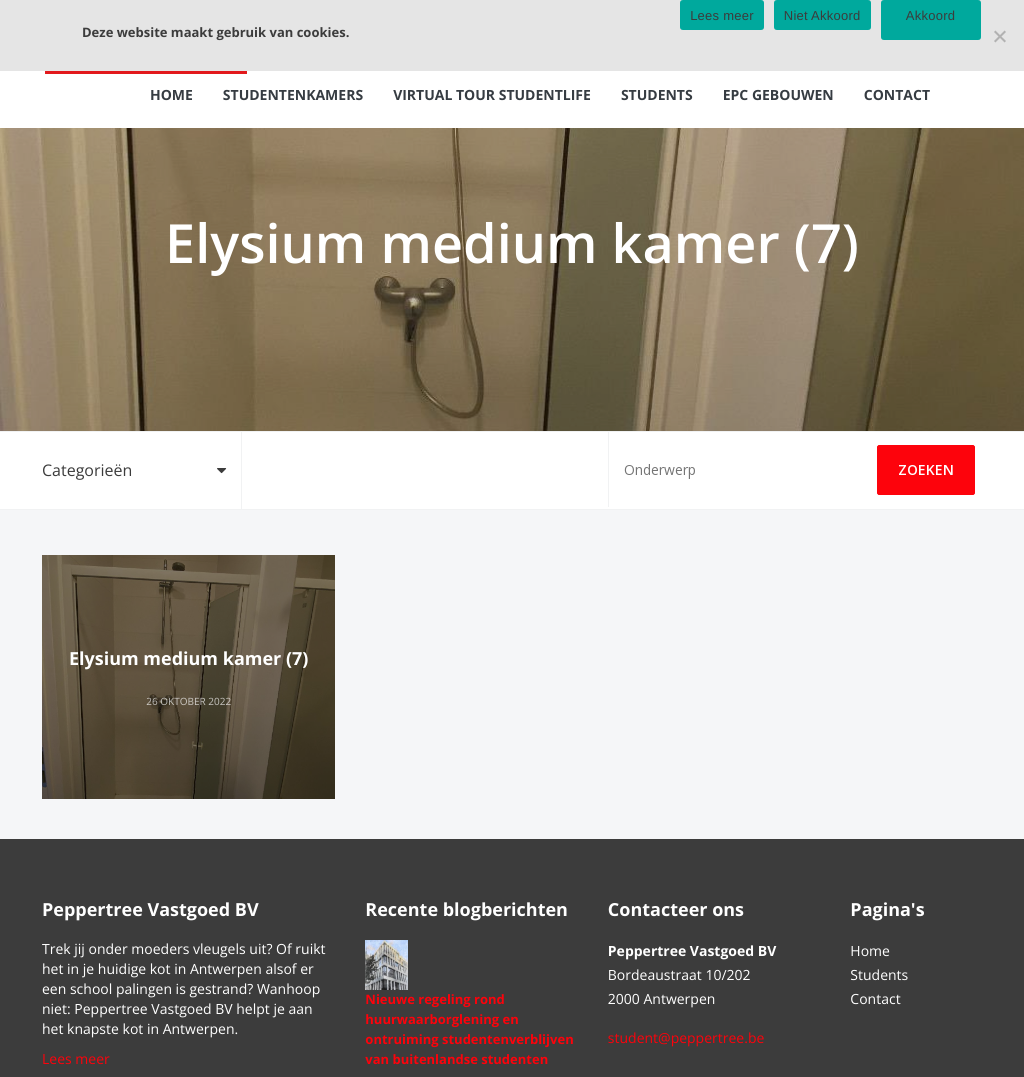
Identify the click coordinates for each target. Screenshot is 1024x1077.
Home (171, 95)
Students (657, 95)
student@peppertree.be (686, 1038)
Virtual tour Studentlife (492, 95)
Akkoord (930, 15)
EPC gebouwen (778, 95)
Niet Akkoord (822, 15)
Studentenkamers (293, 95)
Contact (897, 95)
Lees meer (76, 1059)
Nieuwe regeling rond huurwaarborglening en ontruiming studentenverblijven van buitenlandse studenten (469, 1029)
